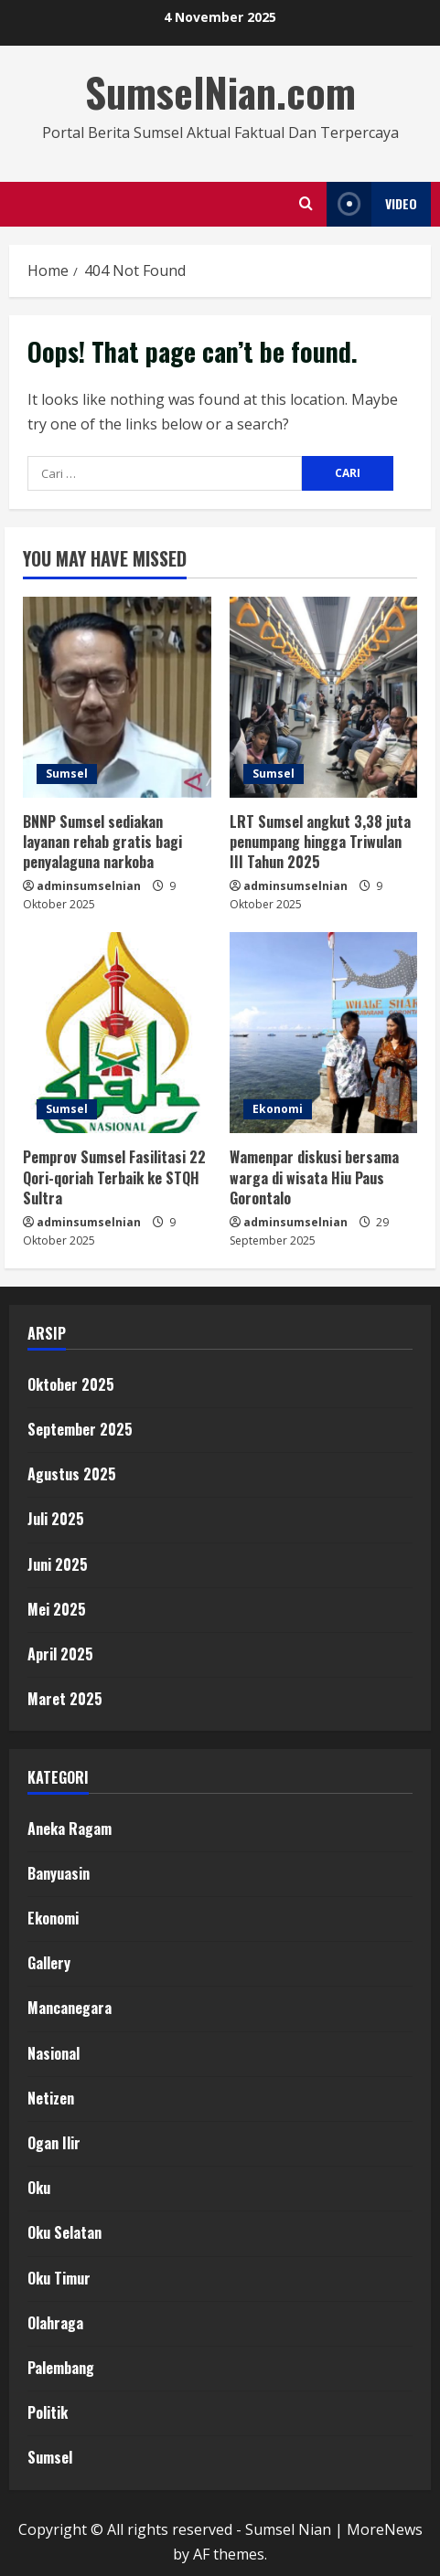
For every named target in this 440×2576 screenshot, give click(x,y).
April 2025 (60, 1654)
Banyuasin (58, 1873)
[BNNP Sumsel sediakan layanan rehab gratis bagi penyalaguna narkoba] (117, 697)
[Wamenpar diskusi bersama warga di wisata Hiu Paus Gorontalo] (324, 1032)
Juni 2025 (57, 1564)
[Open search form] (306, 203)
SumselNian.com (220, 92)
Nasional (53, 2053)
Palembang (60, 2368)
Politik (47, 2412)
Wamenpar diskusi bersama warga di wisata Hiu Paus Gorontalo (314, 1177)
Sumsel (67, 773)
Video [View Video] (372, 204)
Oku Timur (59, 2278)
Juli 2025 (55, 1519)
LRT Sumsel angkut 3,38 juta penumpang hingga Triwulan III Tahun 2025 (320, 842)
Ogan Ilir (53, 2143)
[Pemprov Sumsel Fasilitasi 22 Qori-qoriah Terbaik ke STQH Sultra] (117, 1032)
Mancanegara (69, 2008)
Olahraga (55, 2323)
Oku (38, 2188)
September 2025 (80, 1429)
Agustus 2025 (71, 1474)
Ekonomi (277, 1109)
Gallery (48, 1963)
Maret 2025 (64, 1699)
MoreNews (385, 2529)
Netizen (50, 2098)
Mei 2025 (56, 1609)
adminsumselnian (89, 886)
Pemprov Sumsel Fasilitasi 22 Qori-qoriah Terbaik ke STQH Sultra (114, 1177)
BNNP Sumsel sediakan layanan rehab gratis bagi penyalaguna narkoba (102, 842)
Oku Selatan (64, 2232)
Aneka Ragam (69, 1828)
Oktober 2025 (70, 1384)
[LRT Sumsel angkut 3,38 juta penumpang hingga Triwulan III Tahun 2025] (324, 697)
